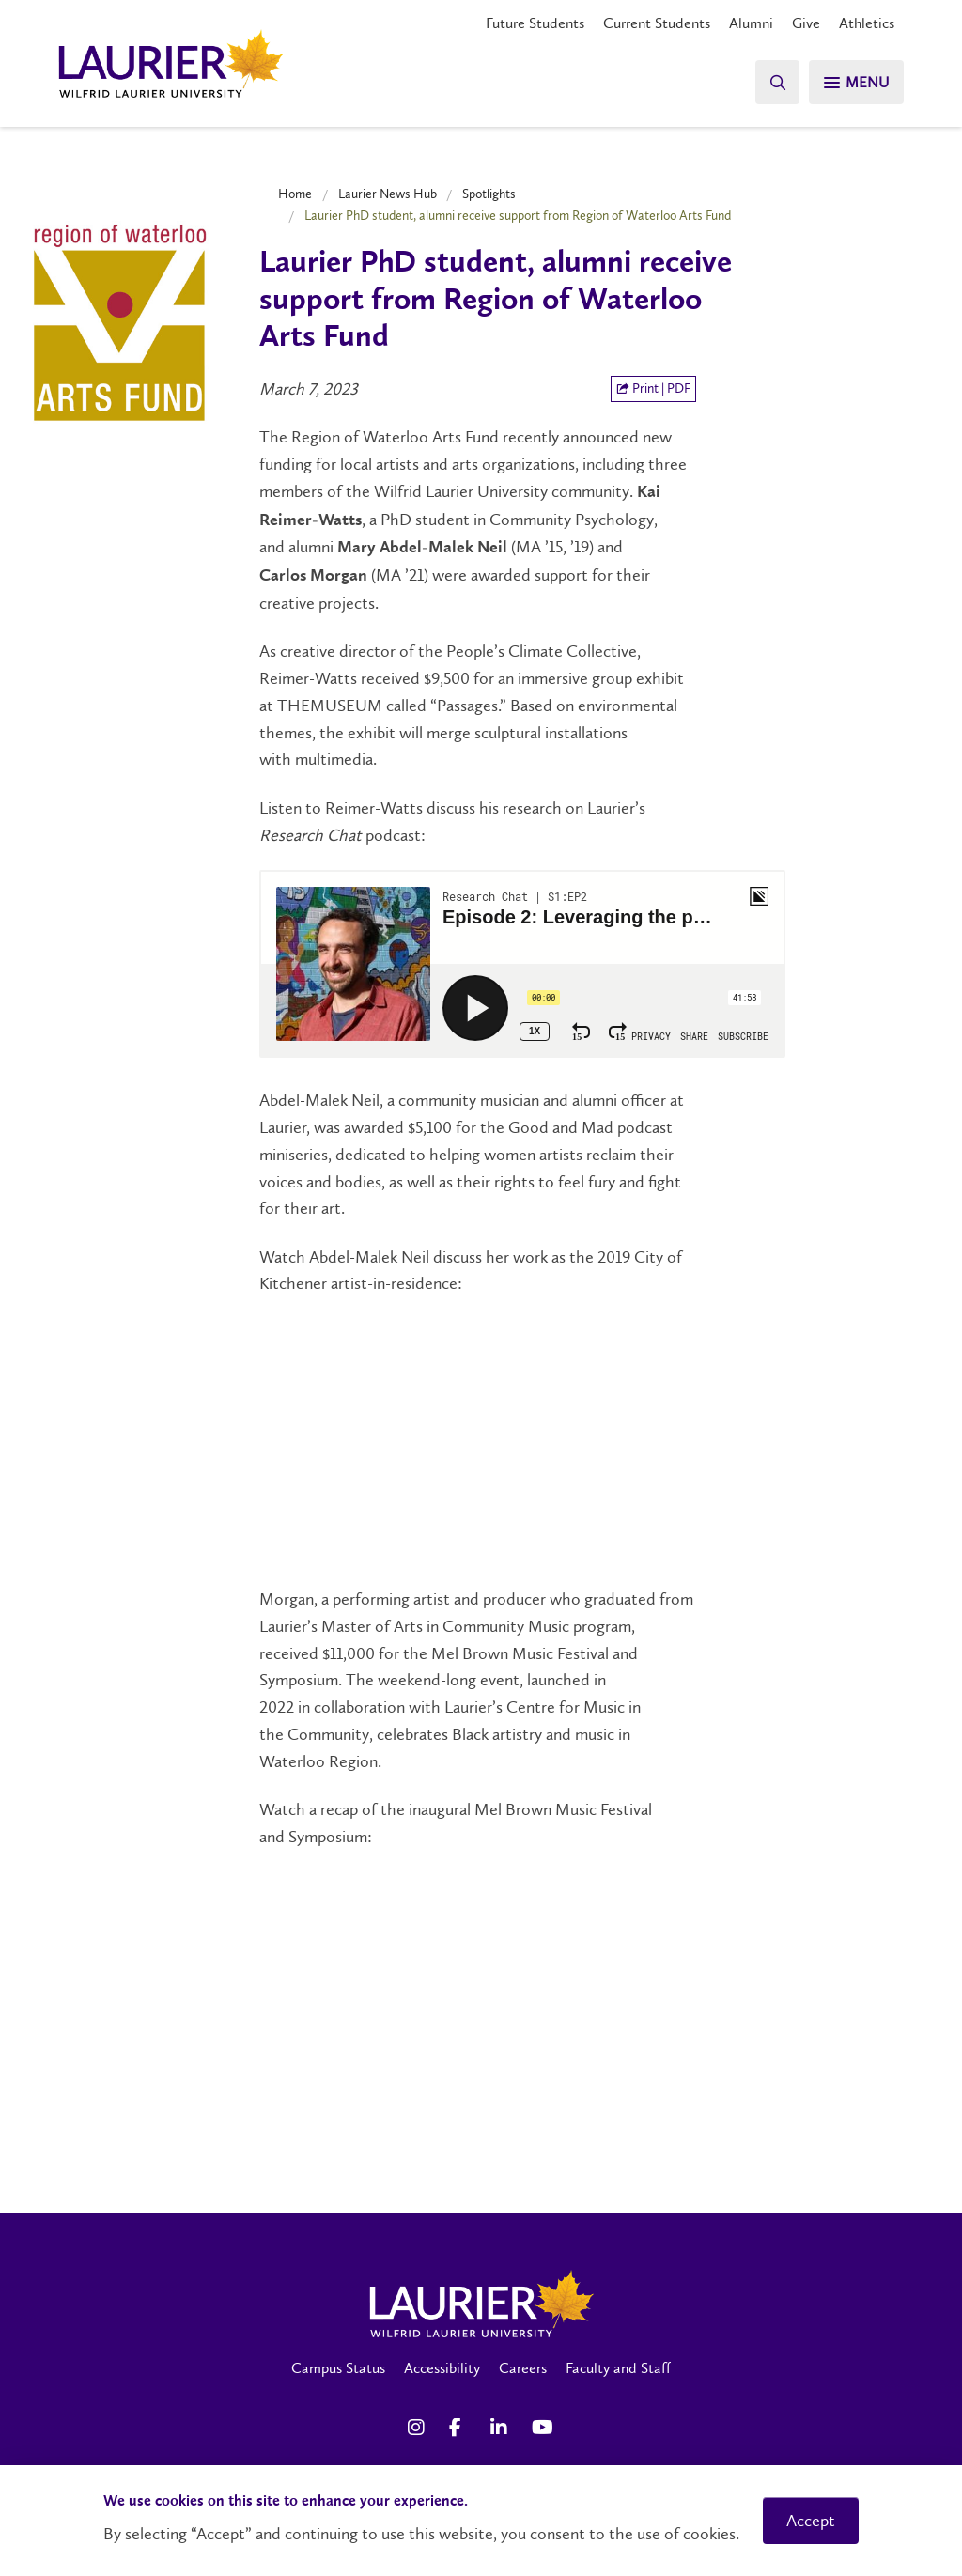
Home (295, 193)
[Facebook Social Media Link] (460, 2427)
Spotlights (489, 193)
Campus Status (338, 2368)
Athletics (866, 23)
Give (806, 23)
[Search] (774, 82)
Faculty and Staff (618, 2368)
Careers (523, 2368)
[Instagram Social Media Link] (419, 2427)
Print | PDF (653, 388)
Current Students (656, 23)
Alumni (751, 23)
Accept (810, 2520)
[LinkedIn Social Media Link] (501, 2427)
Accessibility (442, 2368)
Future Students (535, 23)
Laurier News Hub (387, 193)
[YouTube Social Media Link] (543, 2427)
